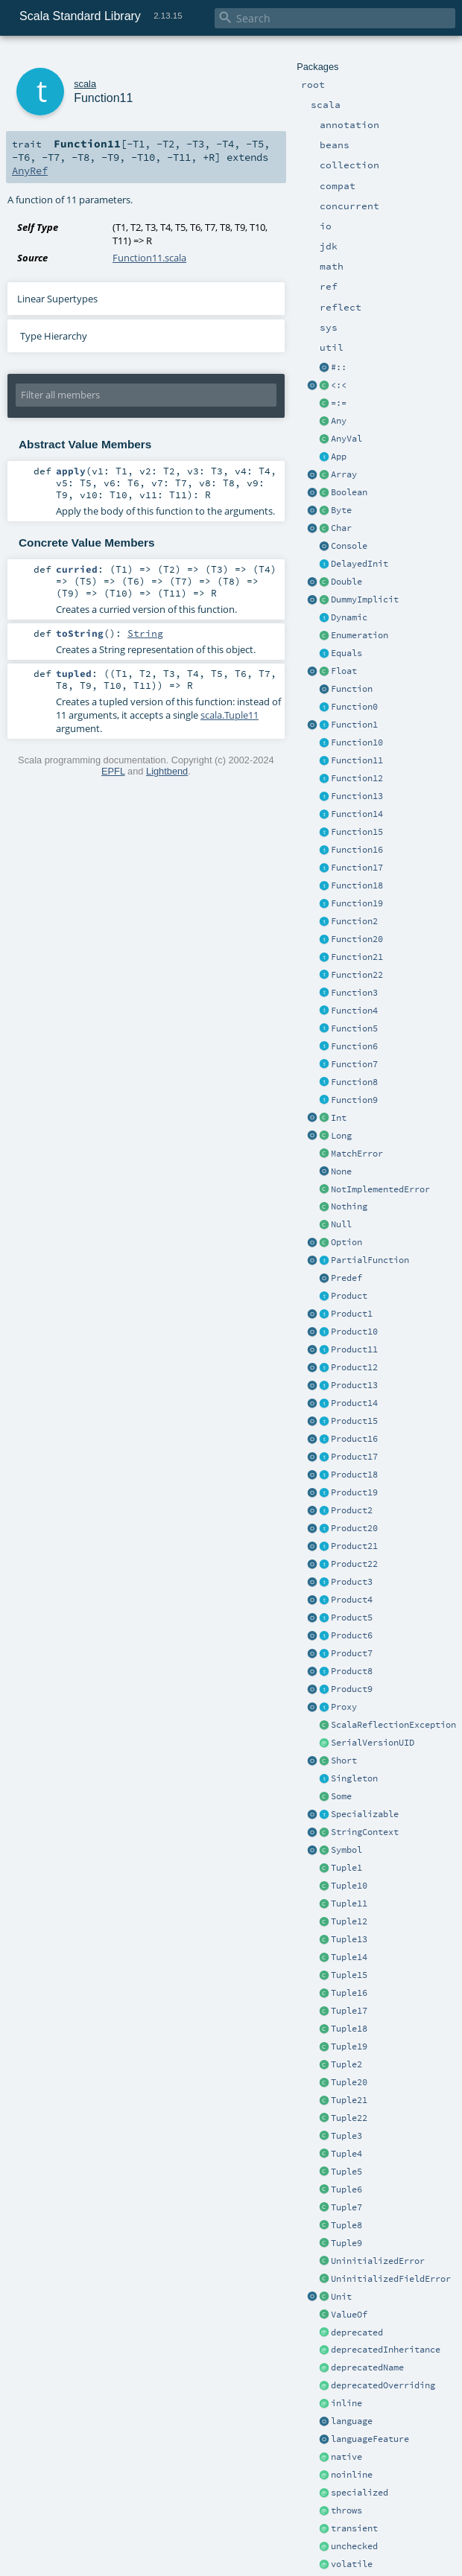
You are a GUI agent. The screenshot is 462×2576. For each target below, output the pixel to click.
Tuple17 (349, 2011)
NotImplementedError (380, 1189)
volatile (352, 2564)
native (346, 2457)
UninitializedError (378, 2261)
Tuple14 (349, 1957)
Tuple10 (349, 1885)
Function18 (357, 885)
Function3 (354, 993)
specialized (359, 2492)
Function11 (357, 760)
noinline (352, 2475)
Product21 (354, 1546)
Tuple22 (349, 2118)
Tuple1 (346, 1868)
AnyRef (30, 170)
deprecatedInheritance (385, 2349)
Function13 (357, 796)
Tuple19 (349, 2046)
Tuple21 (349, 2100)
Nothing (349, 1206)
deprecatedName (367, 2367)
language (352, 2421)
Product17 (354, 1456)
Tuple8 (346, 2225)
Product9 (352, 1689)
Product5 (352, 1617)
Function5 (354, 1028)
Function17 (357, 867)
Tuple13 (349, 1939)
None (341, 1171)
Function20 (357, 939)
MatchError (357, 1153)
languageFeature (370, 2439)
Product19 (354, 1492)
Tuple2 (346, 2064)
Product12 (354, 1367)
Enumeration (359, 635)
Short (344, 1760)
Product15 (354, 1421)
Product (349, 1296)
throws (346, 2510)
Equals (346, 653)
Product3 (352, 1582)
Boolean (349, 492)
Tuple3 (346, 2136)
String (145, 633)
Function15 (357, 832)
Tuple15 (349, 1975)
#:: (338, 367)
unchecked (354, 2546)
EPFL (113, 771)
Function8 (354, 1082)
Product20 (354, 1528)
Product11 (354, 1349)
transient (354, 2528)
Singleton (354, 1778)
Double (346, 581)
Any (338, 421)
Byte (341, 510)
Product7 (352, 1653)
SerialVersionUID (372, 1742)
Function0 (354, 707)
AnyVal (346, 438)
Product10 (354, 1331)
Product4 (352, 1599)
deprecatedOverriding (383, 2385)
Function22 (357, 975)
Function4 (354, 1010)
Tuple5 (346, 2171)
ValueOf (349, 2314)
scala (85, 83)
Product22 (354, 1564)
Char (341, 528)
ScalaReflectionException (393, 1725)
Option (346, 1242)
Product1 (352, 1313)
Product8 (352, 1671)
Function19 (357, 903)
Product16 (354, 1439)
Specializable (365, 1814)
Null (341, 1224)
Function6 (354, 1046)
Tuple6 (346, 2189)
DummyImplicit (365, 599)
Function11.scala (149, 257)
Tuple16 (349, 1993)
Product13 (354, 1385)
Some (341, 1796)
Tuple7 (346, 2207)
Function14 (357, 814)
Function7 (354, 1064)
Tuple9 (346, 2243)
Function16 (357, 850)
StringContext (365, 1832)
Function (352, 689)
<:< (338, 385)
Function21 (357, 957)
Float (344, 671)
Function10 (357, 742)
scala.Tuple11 (229, 715)
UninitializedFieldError (391, 2279)
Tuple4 (346, 2154)
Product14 (354, 1403)
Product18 (354, 1474)
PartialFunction (370, 1260)
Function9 (354, 1100)
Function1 (354, 724)
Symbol (346, 1850)
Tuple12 (349, 1921)
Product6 (352, 1635)
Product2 (352, 1510)
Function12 (357, 778)
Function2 (354, 921)
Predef (346, 1278)
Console (349, 546)
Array (344, 474)
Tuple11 (349, 1903)
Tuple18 (349, 2028)
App (338, 456)
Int (338, 1118)
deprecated (357, 2332)
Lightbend (167, 771)
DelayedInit (359, 564)
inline (346, 2403)
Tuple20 (349, 2082)
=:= (338, 403)
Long (341, 1135)
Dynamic (349, 617)
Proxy (344, 1707)
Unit (341, 2297)
